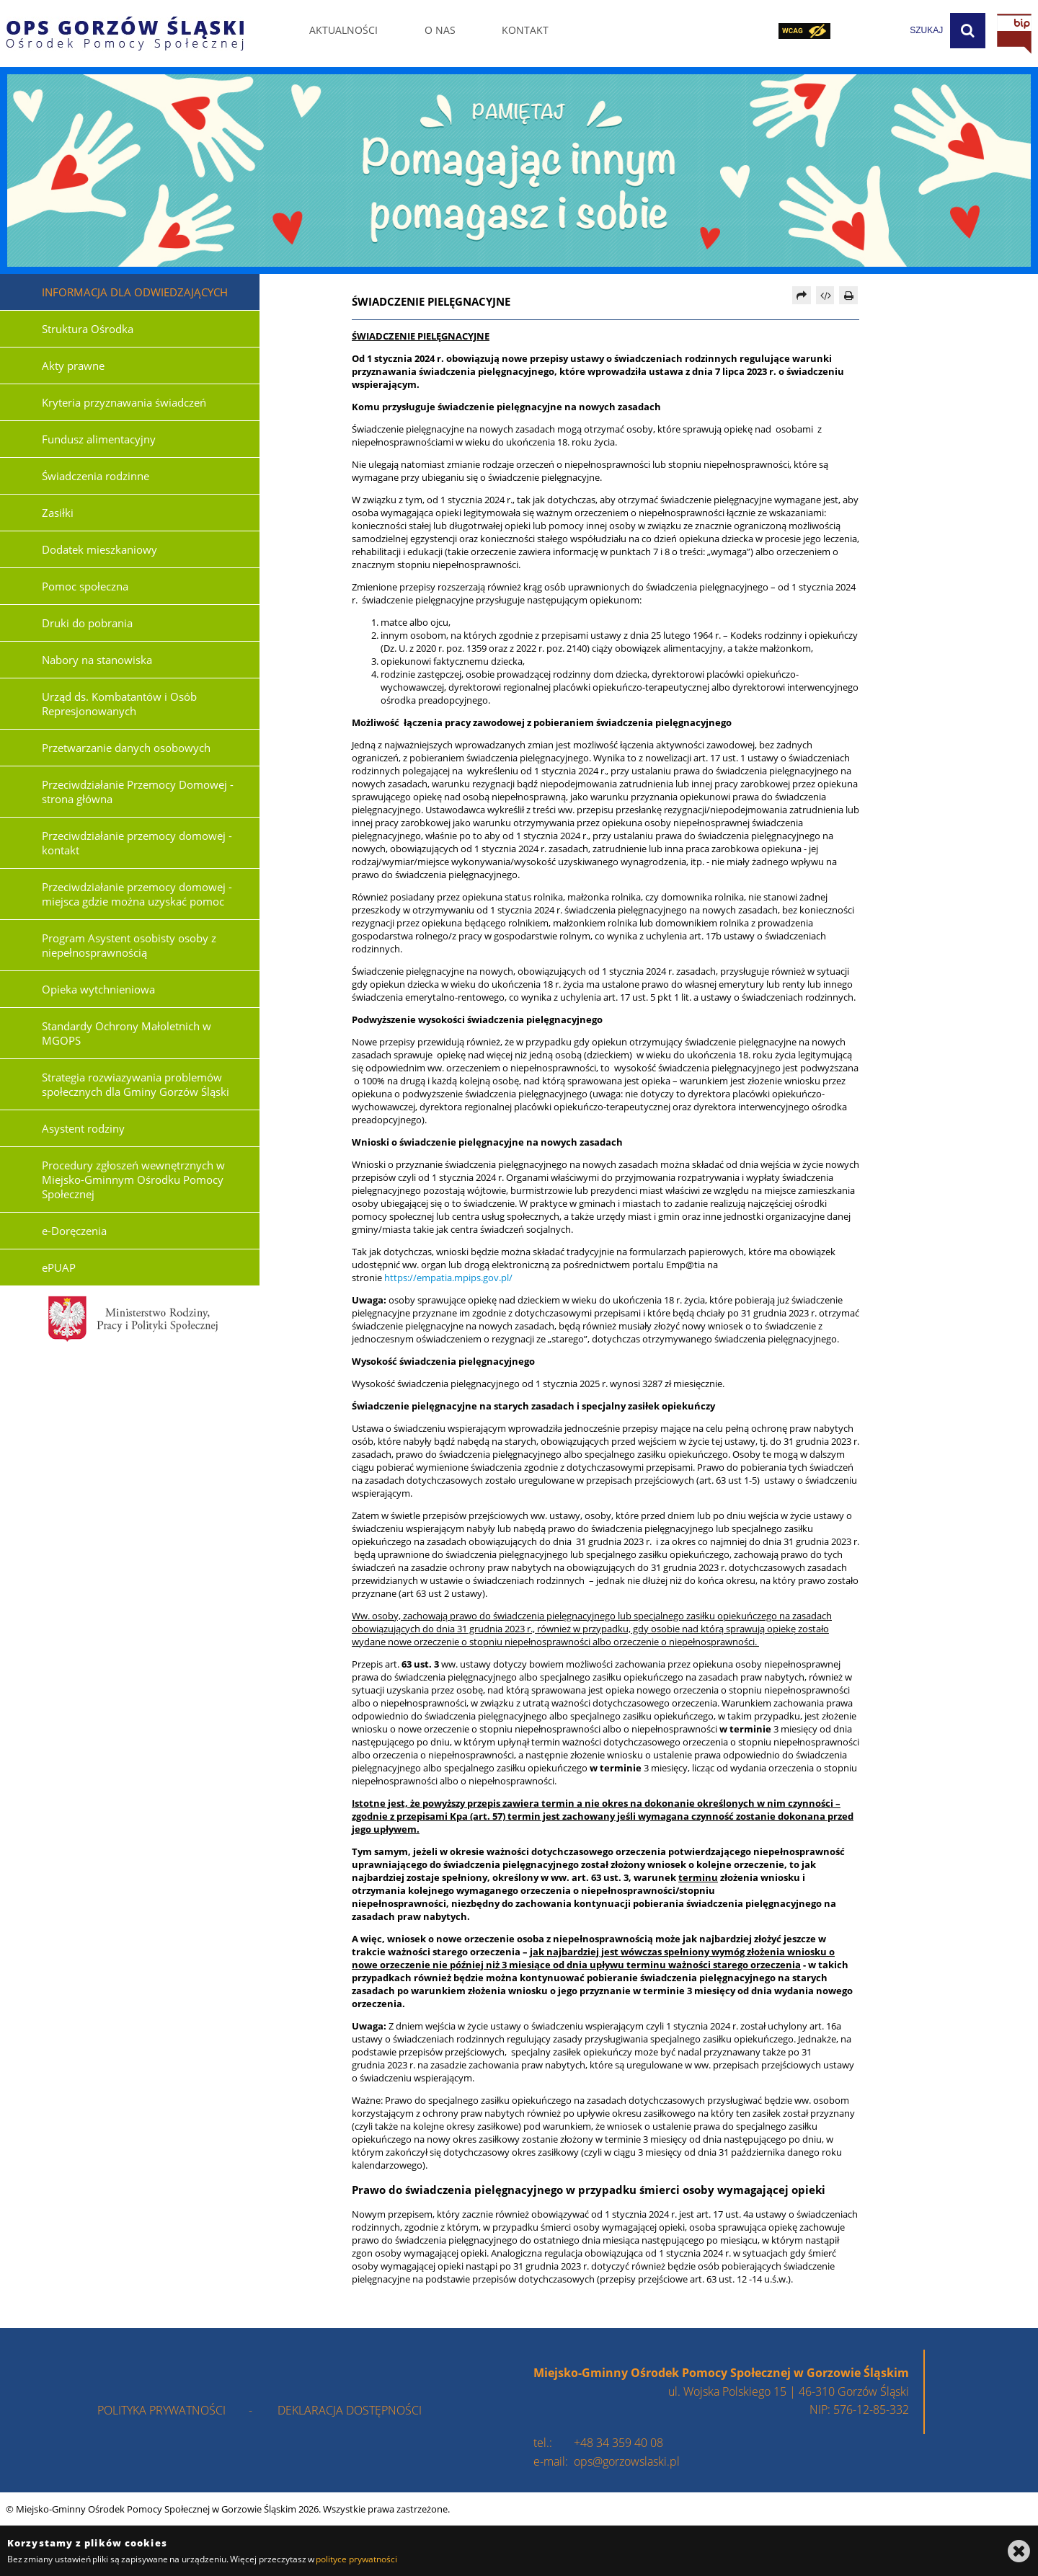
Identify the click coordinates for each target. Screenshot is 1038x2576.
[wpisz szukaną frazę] (890, 30)
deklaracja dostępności (350, 2410)
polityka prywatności (161, 2410)
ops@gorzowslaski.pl (627, 2461)
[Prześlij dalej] (801, 295)
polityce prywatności (356, 2559)
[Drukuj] (848, 295)
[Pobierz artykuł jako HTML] (825, 295)
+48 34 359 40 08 (618, 2443)
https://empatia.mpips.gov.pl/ (448, 1277)
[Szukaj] (967, 30)
